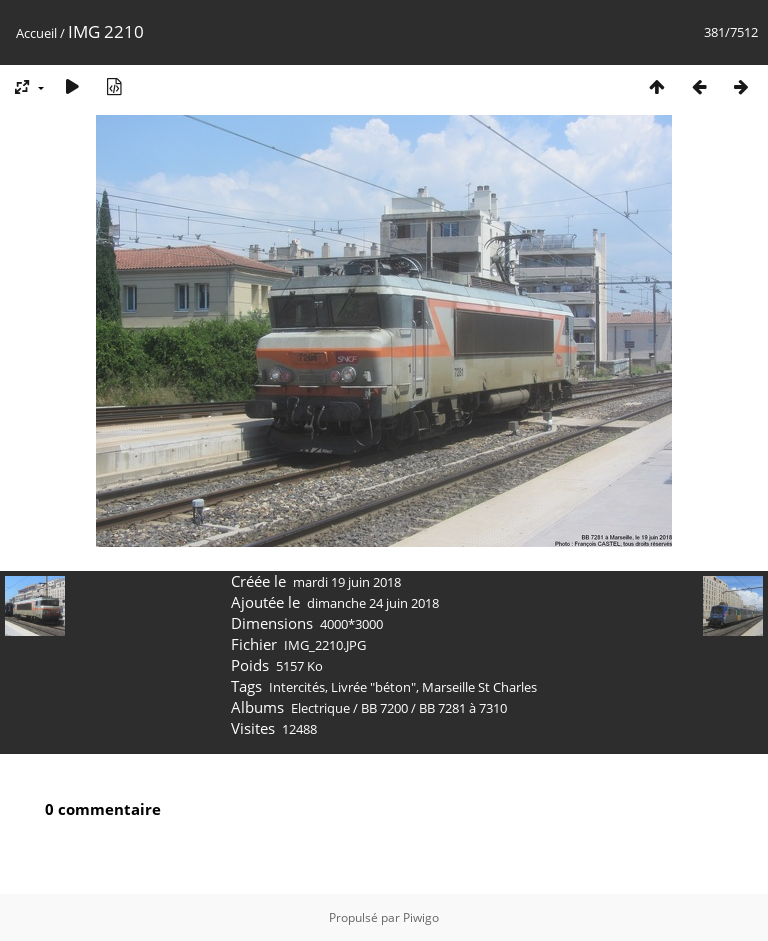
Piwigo (421, 917)
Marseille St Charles (479, 687)
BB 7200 (384, 708)
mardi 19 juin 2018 (347, 582)
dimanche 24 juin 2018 (373, 603)
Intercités (297, 687)
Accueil (36, 33)
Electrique (320, 708)
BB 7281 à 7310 (463, 708)
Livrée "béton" (373, 687)
